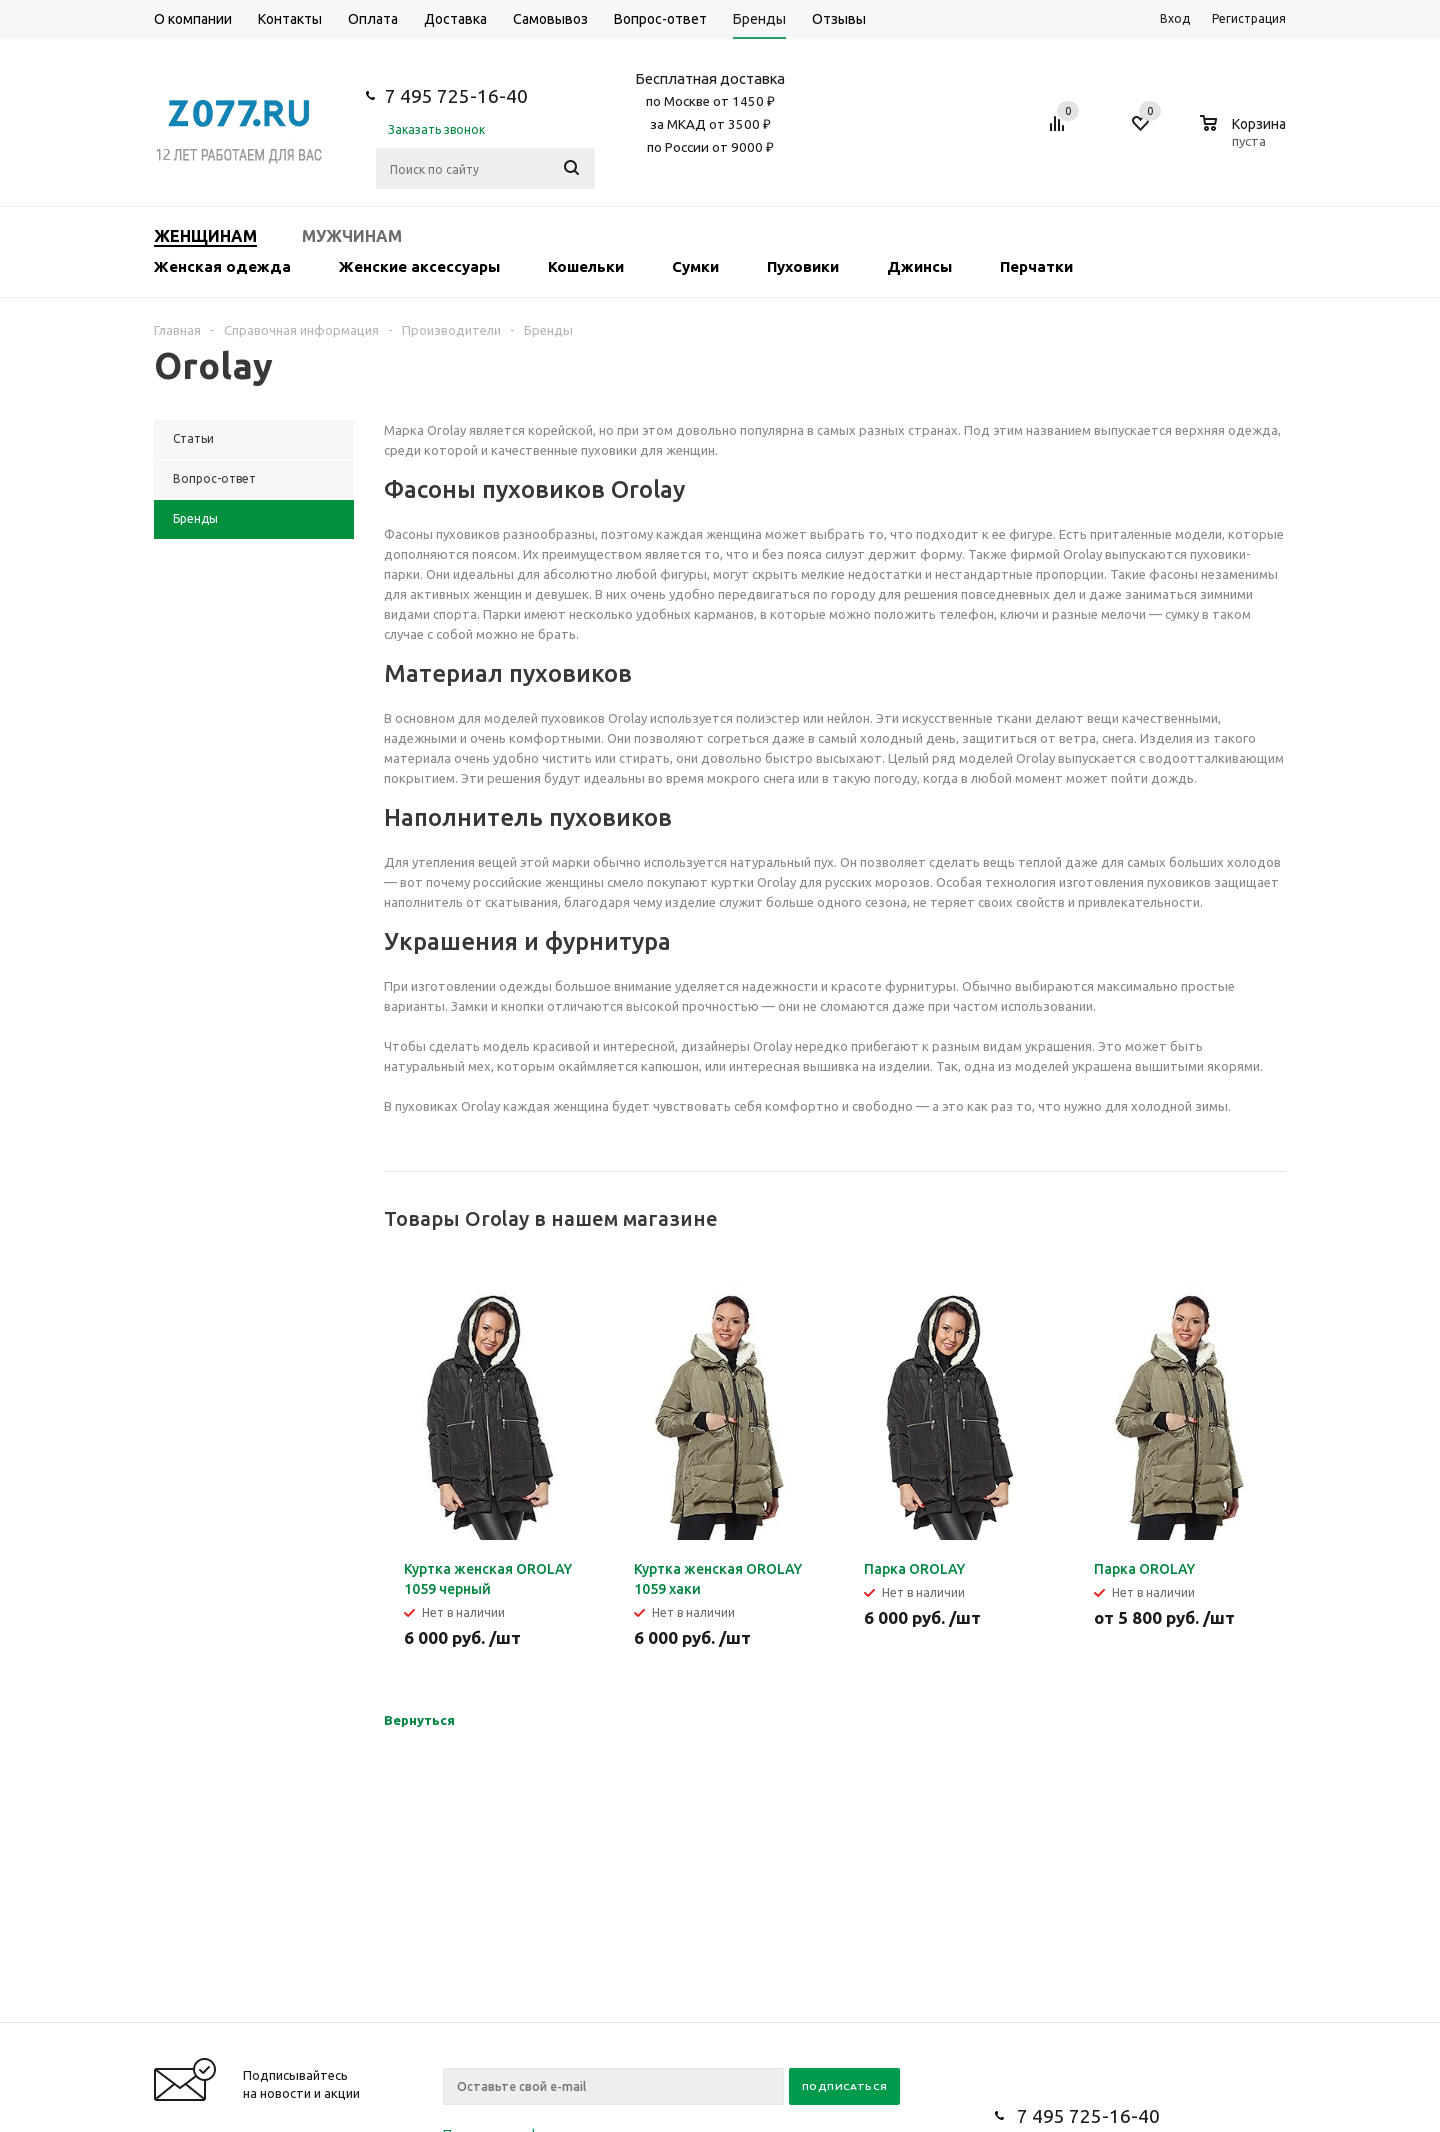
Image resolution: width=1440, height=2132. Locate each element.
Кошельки (586, 266)
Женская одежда (222, 266)
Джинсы (919, 266)
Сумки (695, 266)
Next (1271, 1219)
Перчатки (1036, 266)
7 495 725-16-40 (456, 96)
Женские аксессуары (419, 266)
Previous (1237, 1219)
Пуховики (803, 266)
